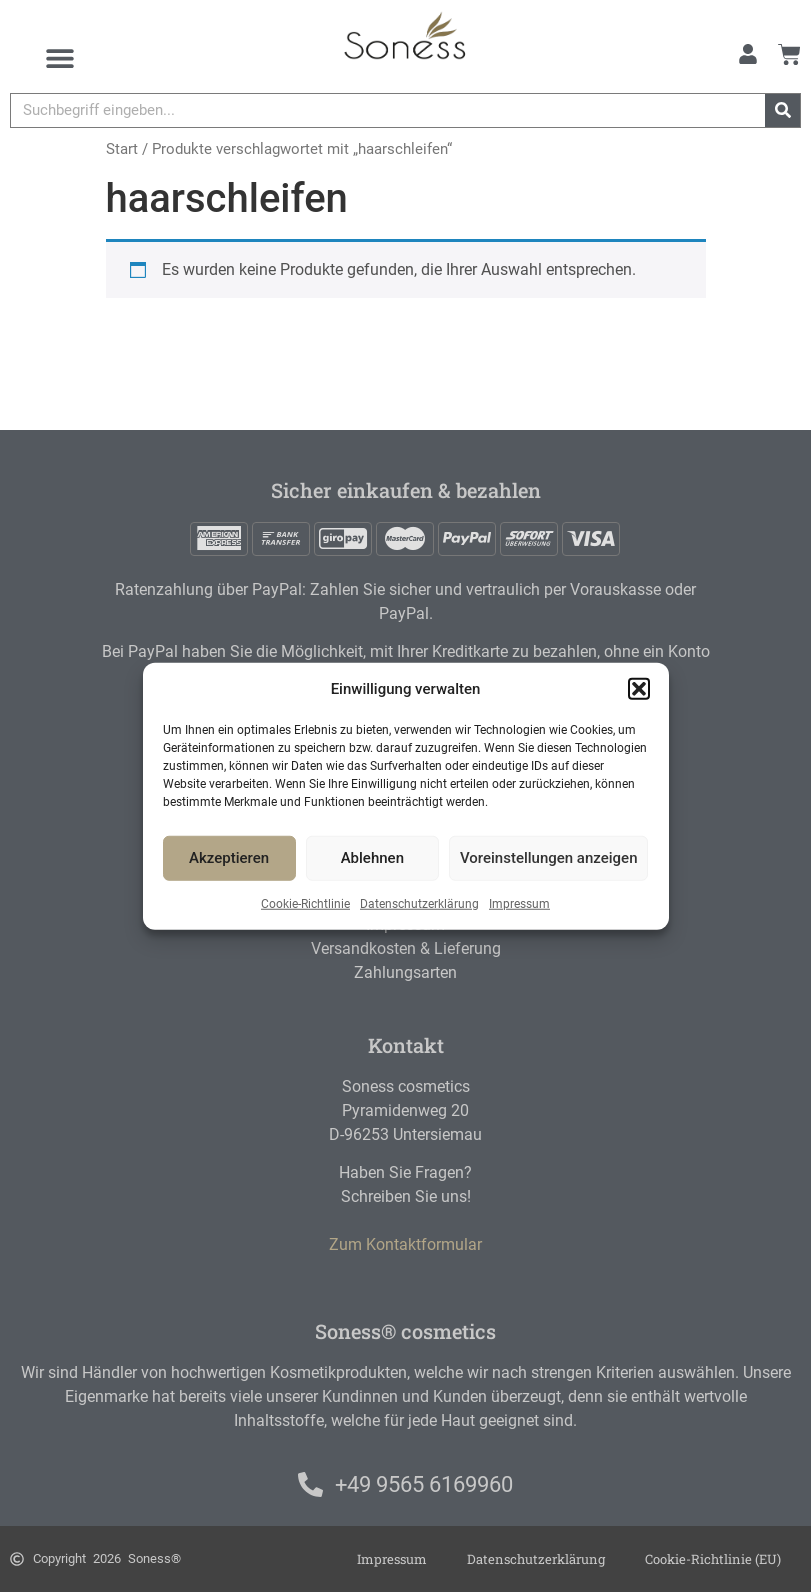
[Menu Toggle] (60, 58)
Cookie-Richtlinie (305, 903)
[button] (639, 689)
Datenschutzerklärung (419, 903)
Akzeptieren (229, 858)
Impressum (519, 903)
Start (122, 149)
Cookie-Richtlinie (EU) (713, 1559)
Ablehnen (372, 858)
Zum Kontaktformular (405, 1244)
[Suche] (782, 110)
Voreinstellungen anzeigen (549, 858)
